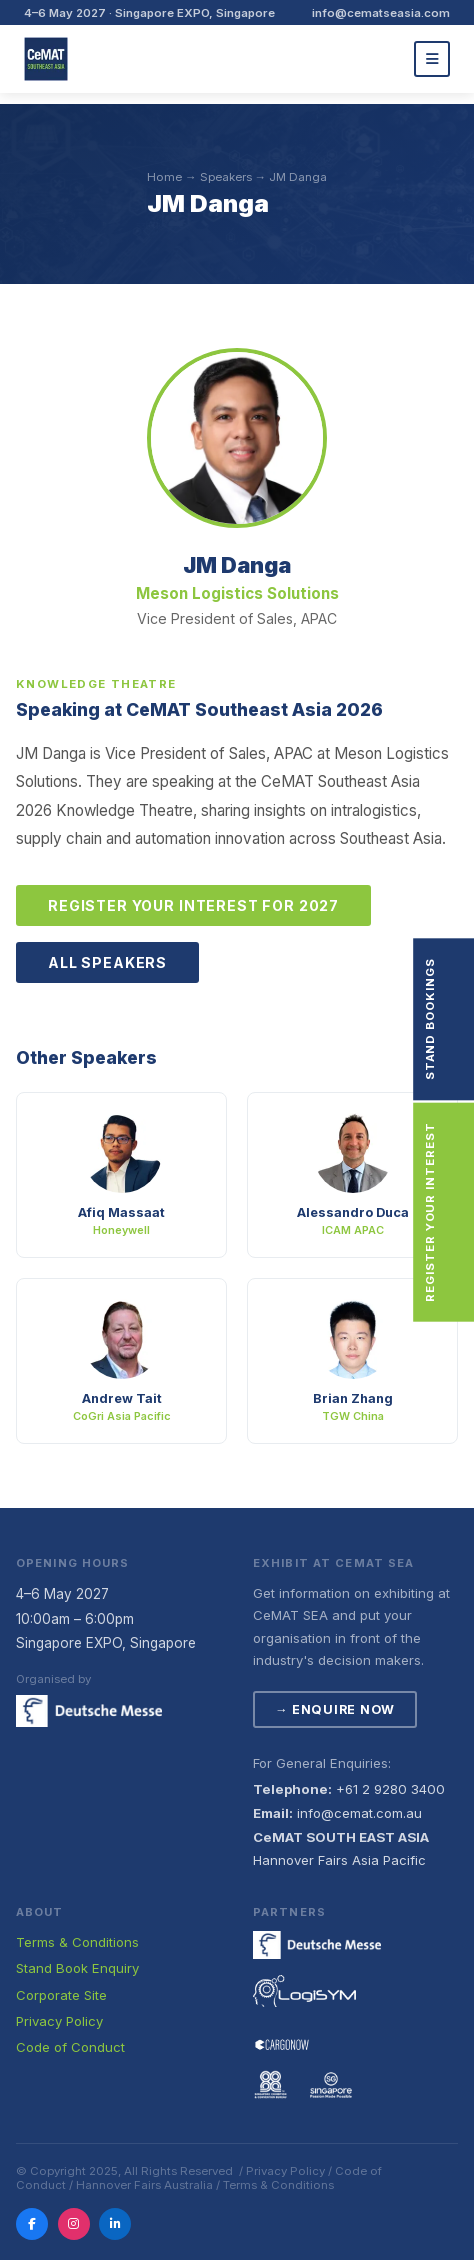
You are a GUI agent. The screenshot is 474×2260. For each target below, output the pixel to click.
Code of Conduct (70, 2047)
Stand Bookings (457, 1019)
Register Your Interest (457, 1211)
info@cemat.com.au (359, 1813)
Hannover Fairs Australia (144, 2185)
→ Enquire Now (335, 1709)
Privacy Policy (59, 2021)
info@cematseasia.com (381, 13)
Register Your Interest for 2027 (193, 905)
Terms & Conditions (77, 1942)
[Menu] (432, 59)
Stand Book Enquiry (77, 1968)
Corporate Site (61, 1995)
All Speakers (107, 962)
